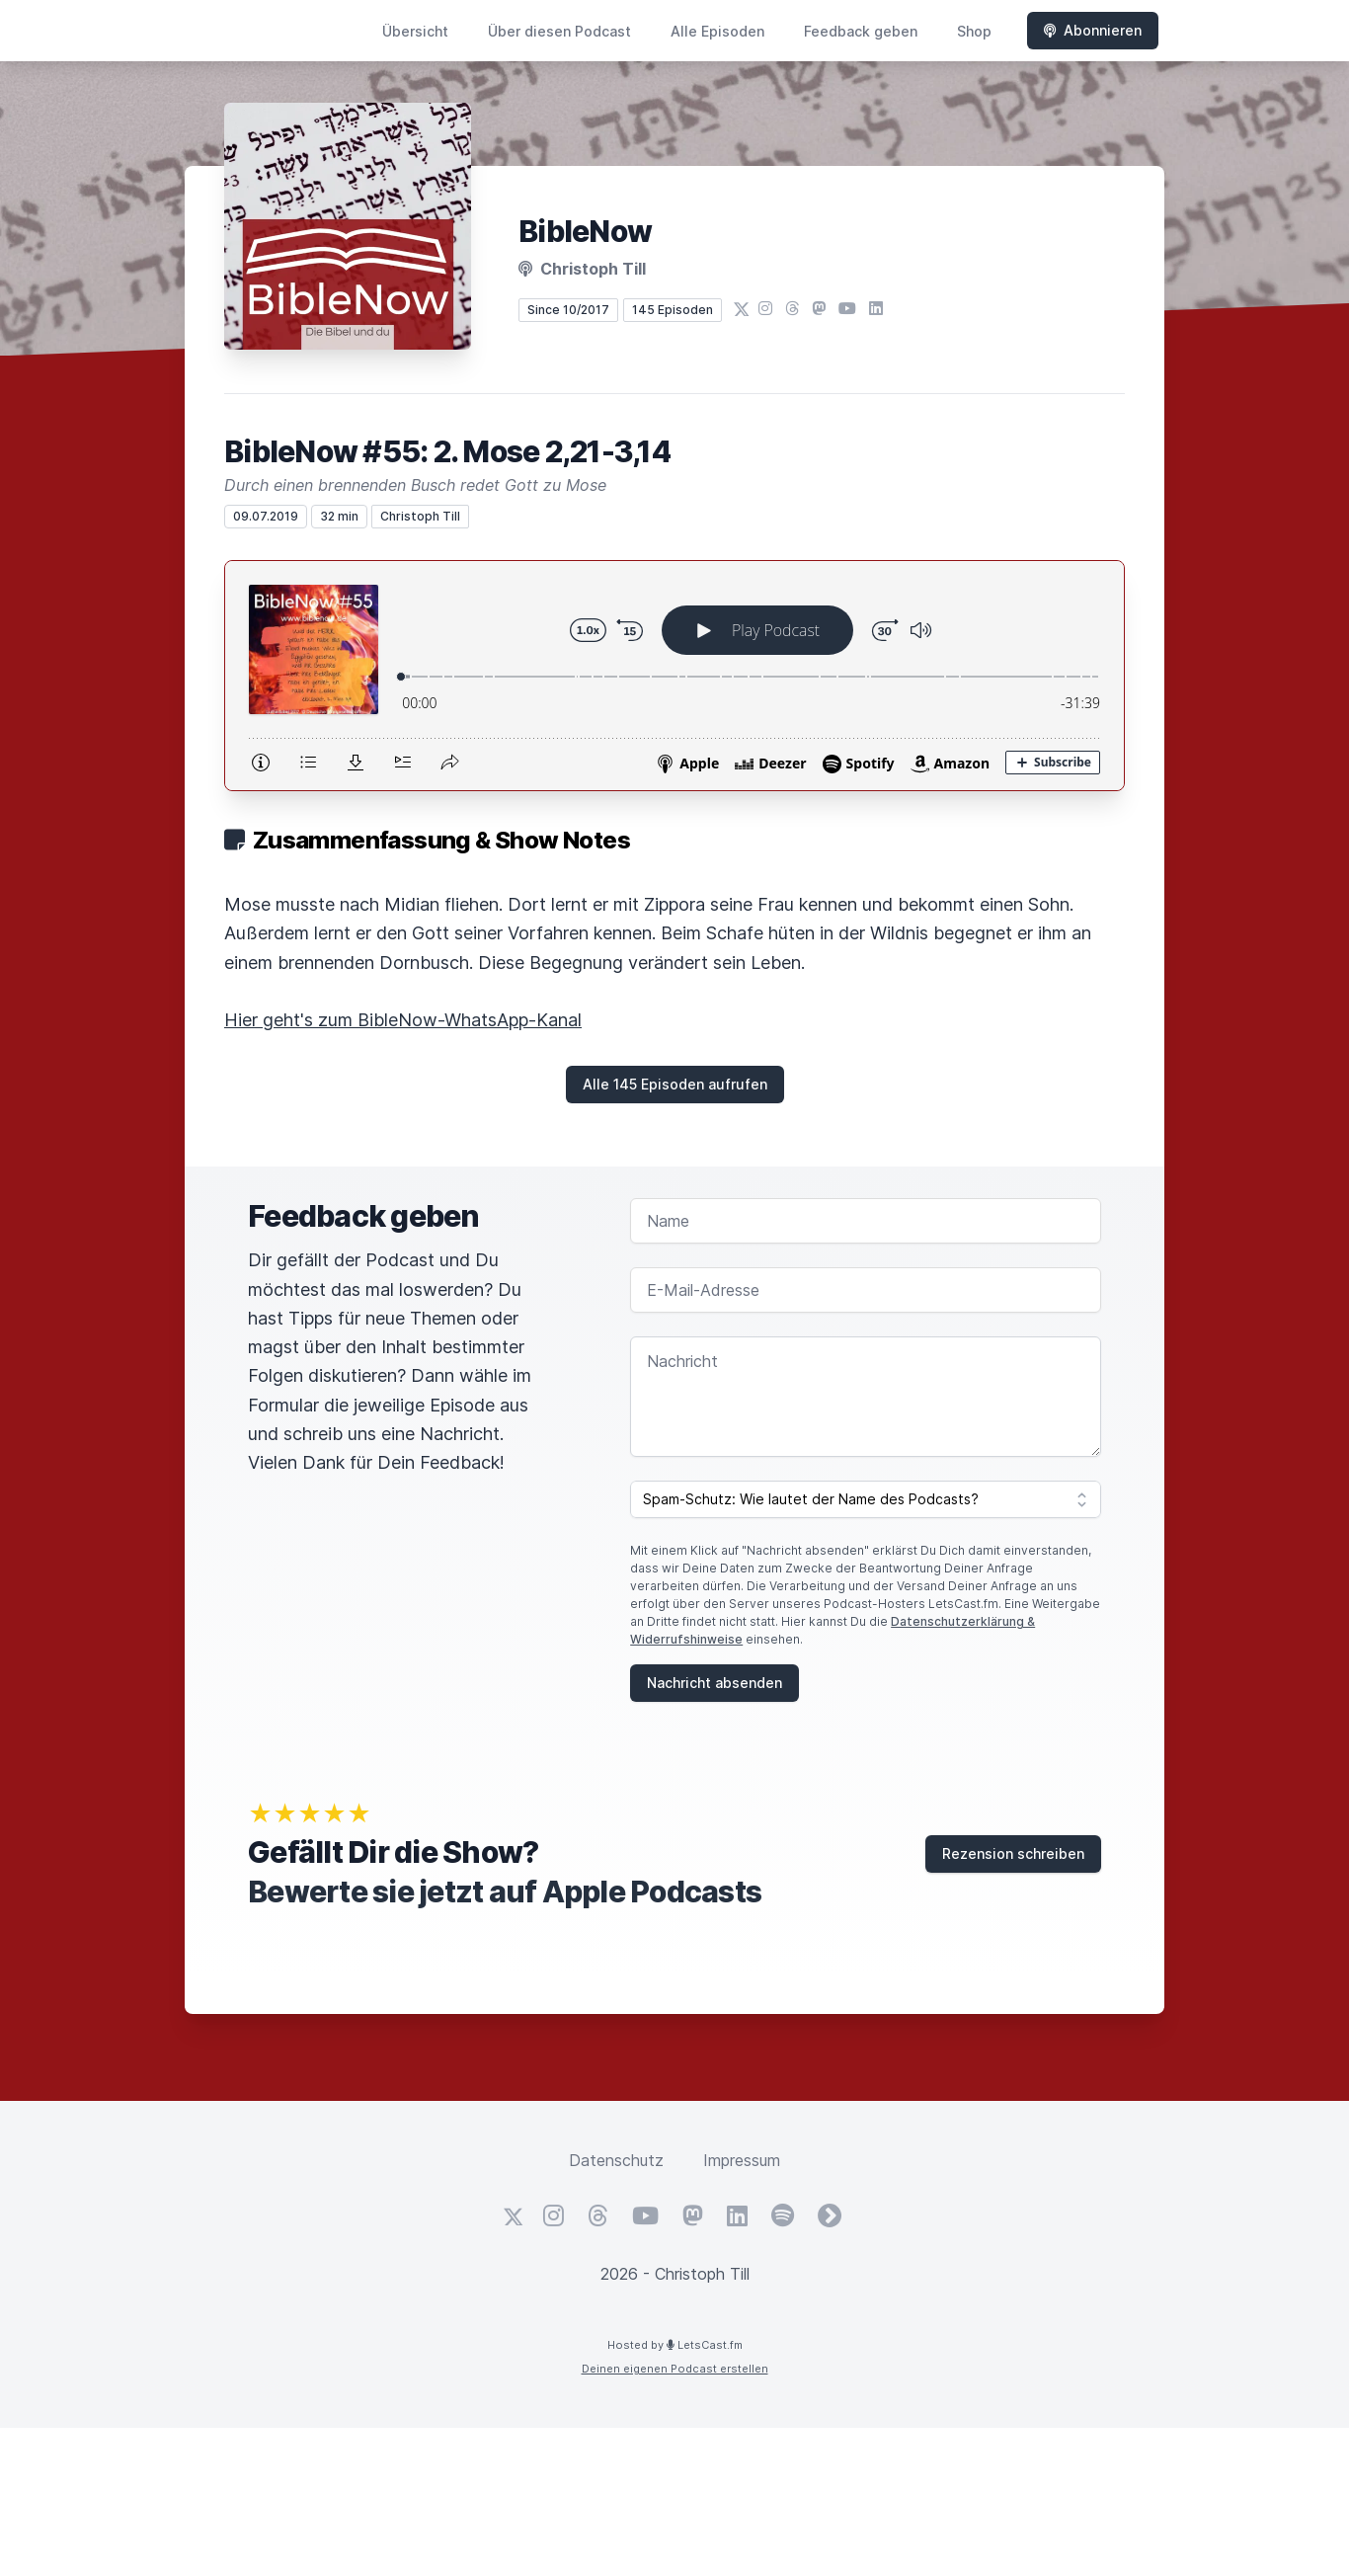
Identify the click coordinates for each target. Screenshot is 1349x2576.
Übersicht (415, 31)
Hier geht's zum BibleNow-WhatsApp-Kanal (403, 1019)
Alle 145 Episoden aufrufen (675, 1084)
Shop (974, 31)
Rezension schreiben (1013, 1853)
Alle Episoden (717, 31)
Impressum (741, 2160)
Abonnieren (1093, 30)
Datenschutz (616, 2160)
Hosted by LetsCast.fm (675, 2345)
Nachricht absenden (714, 1682)
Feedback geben (860, 31)
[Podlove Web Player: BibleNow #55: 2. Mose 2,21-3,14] (674, 675)
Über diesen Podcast (559, 31)
